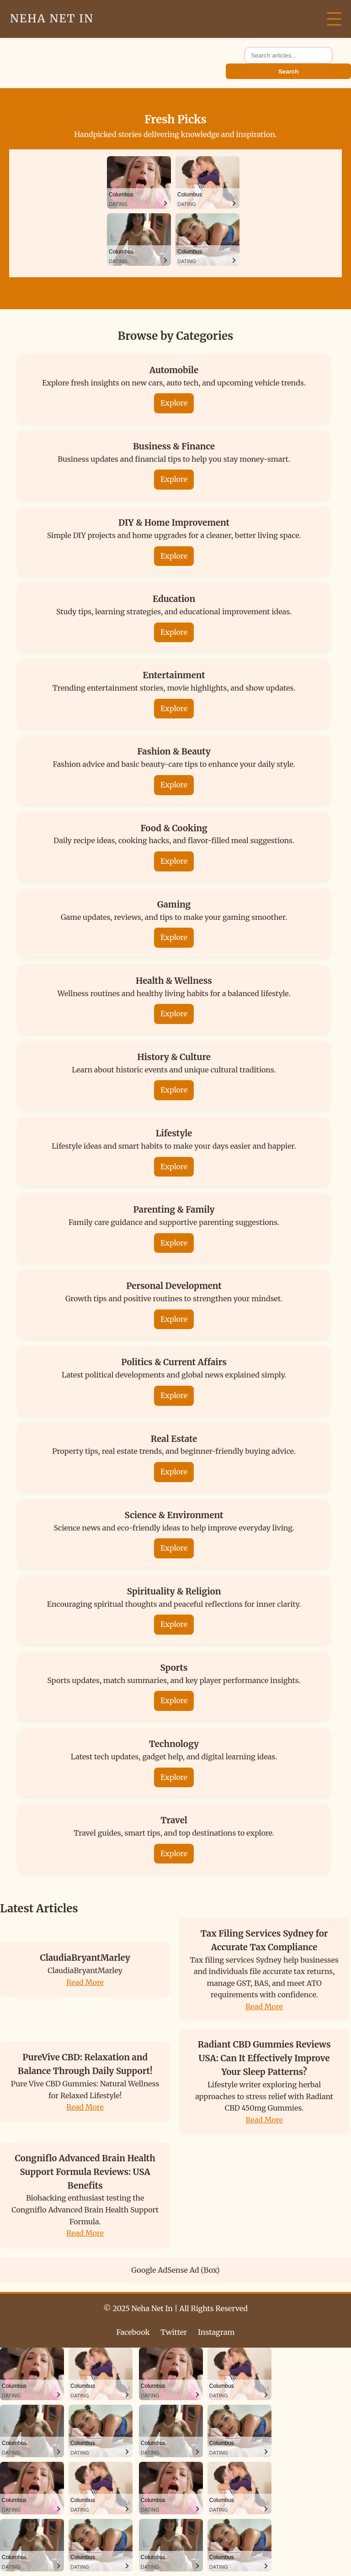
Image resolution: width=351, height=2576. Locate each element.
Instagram (216, 2332)
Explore (173, 402)
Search (288, 71)
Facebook (133, 2332)
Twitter (173, 2332)
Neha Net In (52, 18)
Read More (85, 1982)
